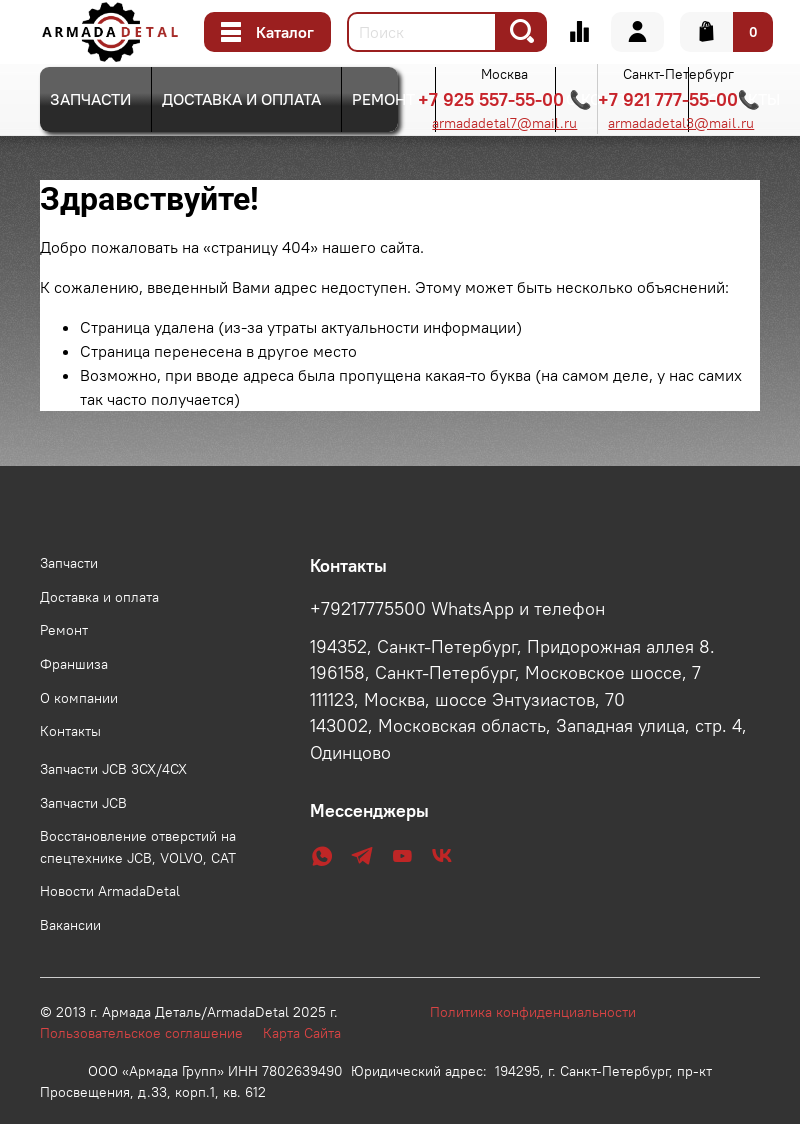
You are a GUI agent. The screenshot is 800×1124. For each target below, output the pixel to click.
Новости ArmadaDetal (110, 891)
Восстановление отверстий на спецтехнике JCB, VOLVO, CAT (138, 847)
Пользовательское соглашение (151, 1033)
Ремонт (383, 99)
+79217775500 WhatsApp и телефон (457, 609)
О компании (79, 698)
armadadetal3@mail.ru (681, 123)
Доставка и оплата (241, 99)
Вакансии (70, 925)
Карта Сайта (302, 1033)
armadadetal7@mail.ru (504, 123)
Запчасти (90, 99)
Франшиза (74, 664)
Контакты (70, 731)
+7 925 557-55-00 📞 (504, 99)
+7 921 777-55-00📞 (679, 99)
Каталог (267, 32)
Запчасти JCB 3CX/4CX (113, 769)
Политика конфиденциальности (543, 1012)
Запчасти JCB (83, 803)
